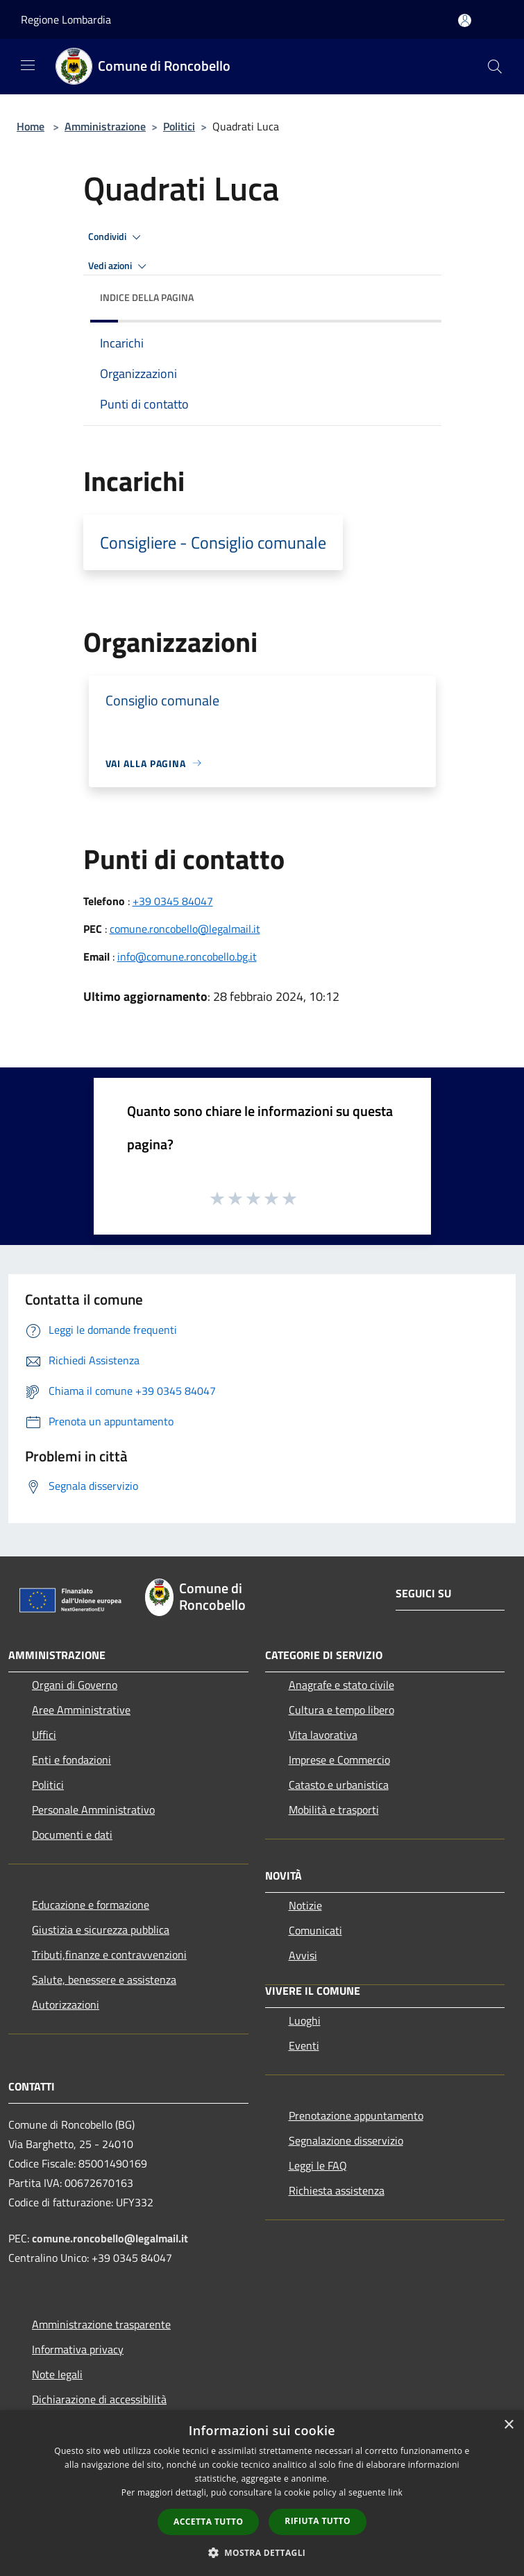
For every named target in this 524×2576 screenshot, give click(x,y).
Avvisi (303, 1955)
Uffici (44, 1734)
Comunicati (315, 1930)
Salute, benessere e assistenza (104, 1979)
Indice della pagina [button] (147, 297)
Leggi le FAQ (318, 2165)
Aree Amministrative (81, 1709)
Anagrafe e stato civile (341, 1684)
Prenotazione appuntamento (356, 2115)
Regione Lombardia (66, 19)
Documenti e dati (72, 1834)
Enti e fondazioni (71, 1759)
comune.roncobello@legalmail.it (185, 928)
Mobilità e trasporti (334, 1809)
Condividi (116, 237)
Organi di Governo (74, 1684)
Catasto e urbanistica (339, 1784)
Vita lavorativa (323, 1734)
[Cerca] (495, 66)
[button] (262, 2552)
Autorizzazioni (65, 2004)
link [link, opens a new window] (395, 2492)
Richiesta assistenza (336, 2190)
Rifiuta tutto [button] (317, 2521)
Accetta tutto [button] (208, 2521)
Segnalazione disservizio (346, 2140)
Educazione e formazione (90, 1904)
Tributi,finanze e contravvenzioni (109, 1954)
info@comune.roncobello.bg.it (187, 956)
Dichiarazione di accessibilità (99, 2399)
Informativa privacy (78, 2349)
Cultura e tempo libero (341, 1709)
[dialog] (262, 2493)
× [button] (508, 2425)
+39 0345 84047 (173, 901)
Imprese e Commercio (339, 1759)
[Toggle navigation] (27, 65)
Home (30, 126)
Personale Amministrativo (93, 1809)
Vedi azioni (119, 266)
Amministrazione (105, 126)
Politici (179, 126)
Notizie (305, 1905)
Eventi (304, 2045)
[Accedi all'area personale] (465, 20)
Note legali (57, 2374)
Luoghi (305, 2020)
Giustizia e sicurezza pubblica (100, 1929)
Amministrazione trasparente (101, 2324)
